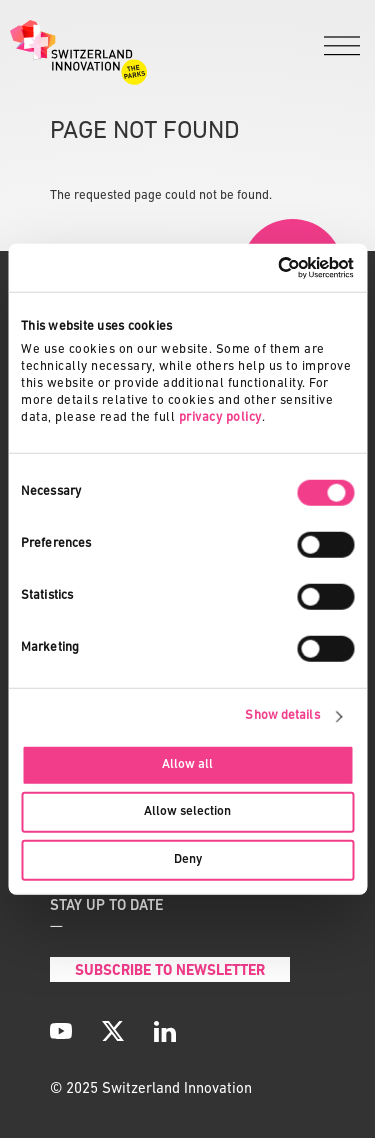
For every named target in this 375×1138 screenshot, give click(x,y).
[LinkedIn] (165, 1031)
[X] (113, 1031)
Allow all (187, 764)
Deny (188, 858)
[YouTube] (61, 1031)
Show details (282, 715)
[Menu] (342, 47)
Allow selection (187, 811)
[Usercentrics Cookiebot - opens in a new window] (268, 268)
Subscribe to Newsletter (170, 971)
